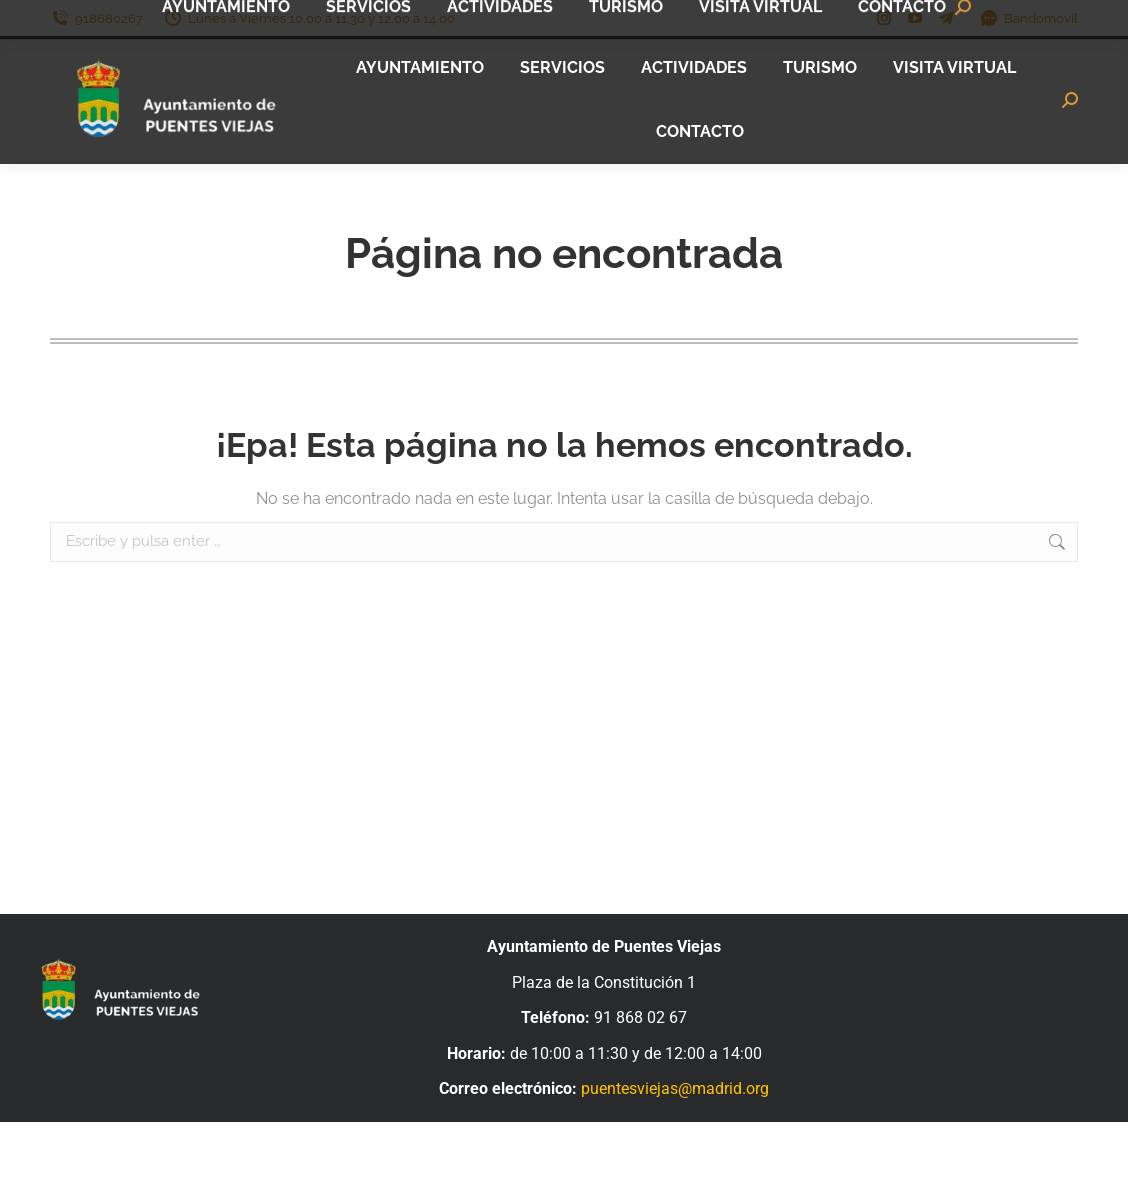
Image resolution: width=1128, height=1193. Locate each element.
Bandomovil (1028, 18)
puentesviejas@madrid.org (675, 1088)
